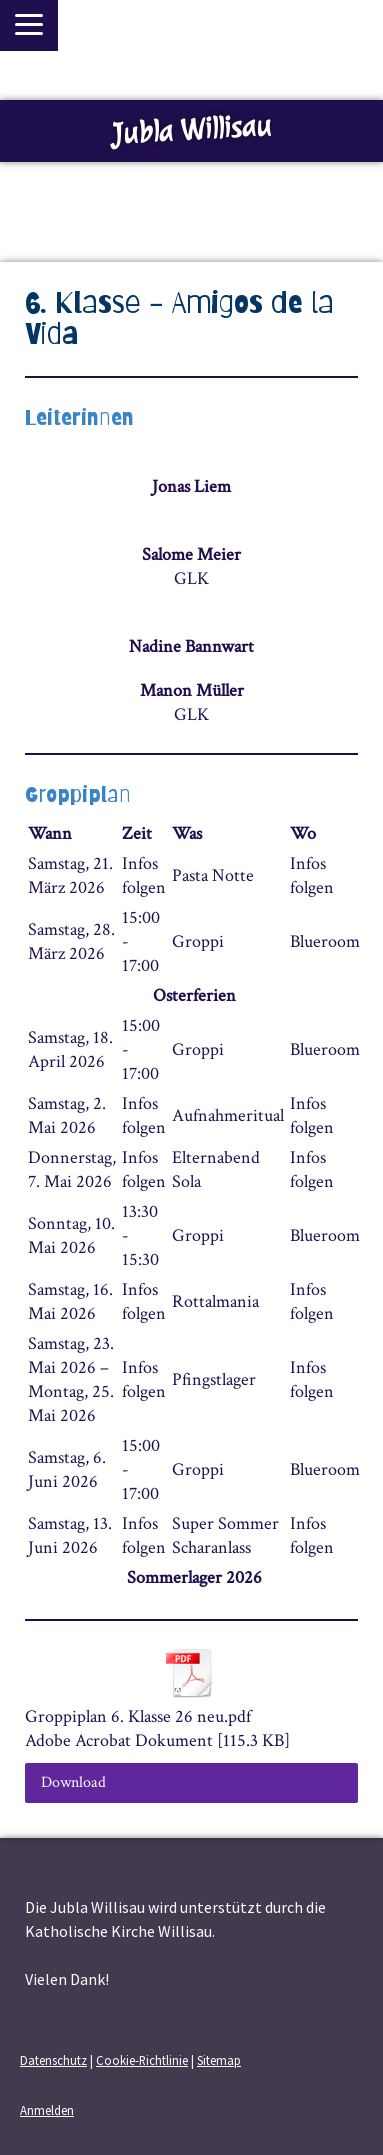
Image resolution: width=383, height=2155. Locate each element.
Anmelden (47, 2110)
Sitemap (219, 2060)
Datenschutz (53, 2060)
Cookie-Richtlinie (142, 2060)
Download (73, 1782)
